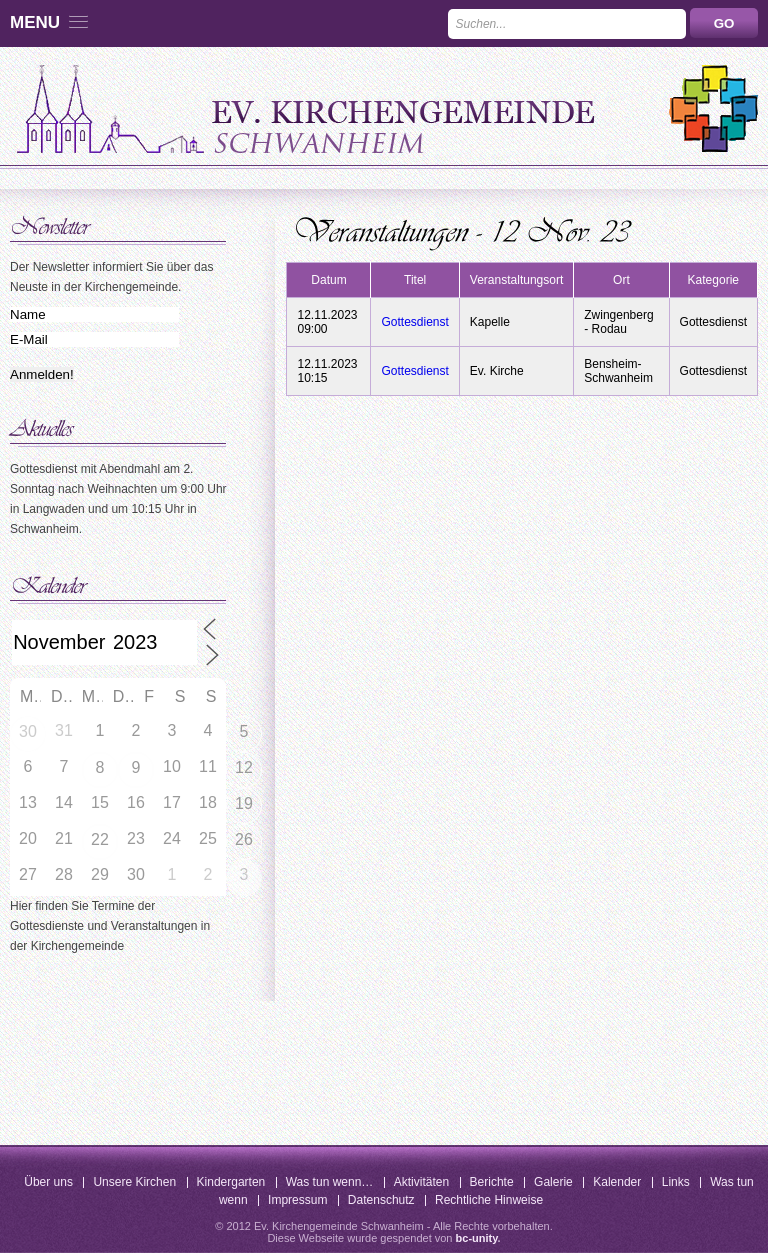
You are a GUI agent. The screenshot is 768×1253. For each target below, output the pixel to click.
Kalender (617, 1182)
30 (28, 731)
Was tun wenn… (330, 1182)
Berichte (492, 1182)
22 (100, 839)
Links (676, 1182)
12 (244, 767)
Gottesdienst (414, 322)
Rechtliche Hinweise (489, 1200)
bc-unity (477, 1238)
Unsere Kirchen (134, 1182)
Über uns (48, 1182)
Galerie (553, 1182)
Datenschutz (381, 1200)
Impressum (297, 1200)
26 (244, 839)
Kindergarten (231, 1182)
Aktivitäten (421, 1182)
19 (244, 803)
